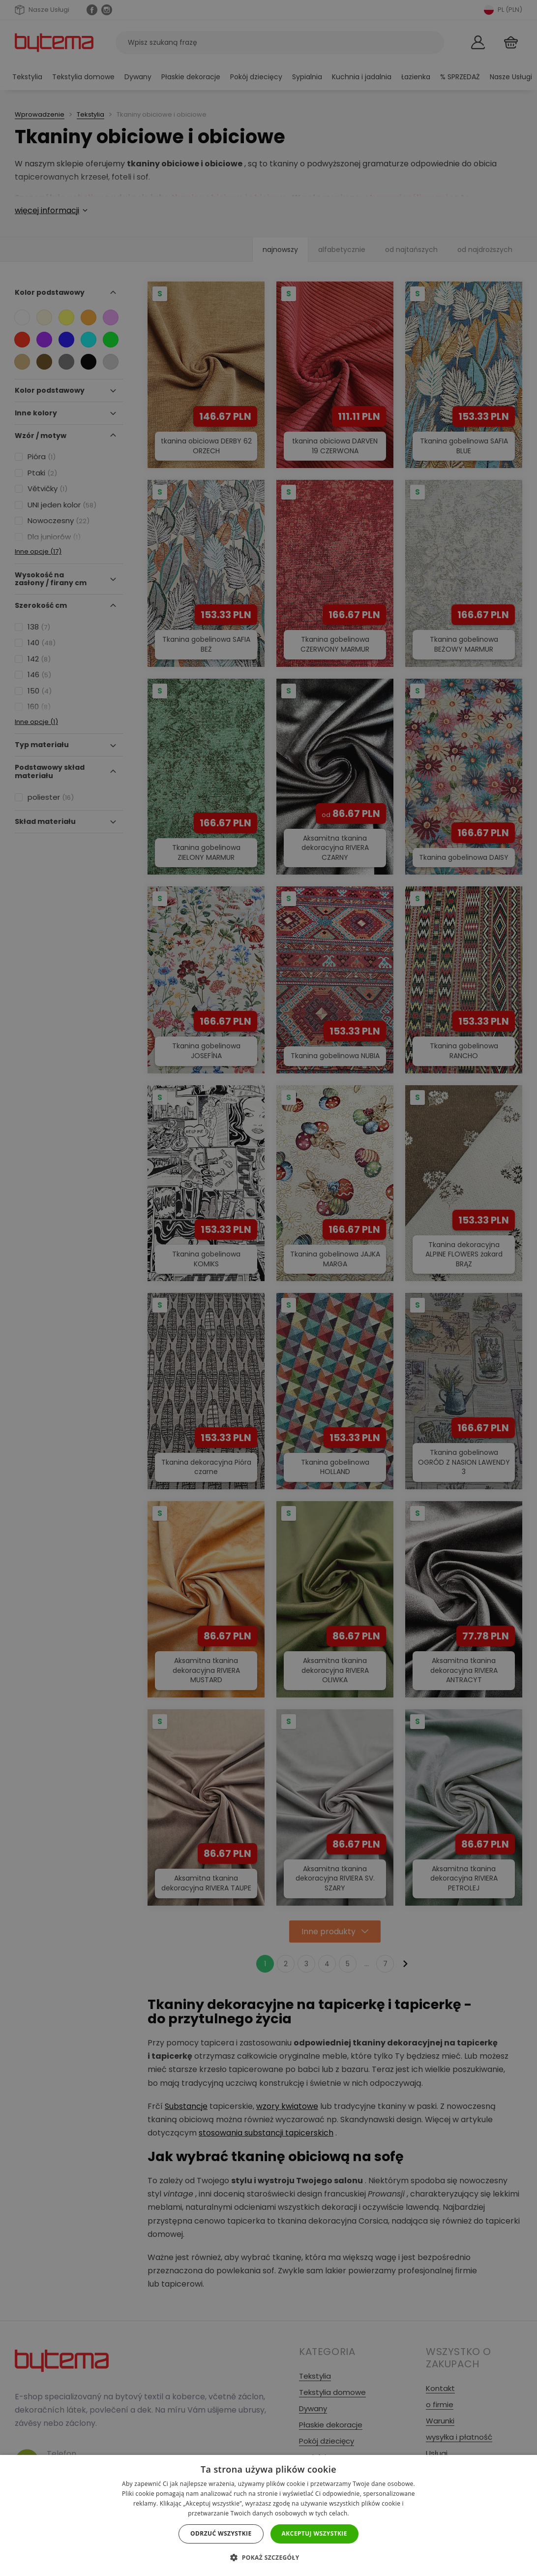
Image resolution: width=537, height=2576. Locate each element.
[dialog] (268, 1288)
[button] (268, 2557)
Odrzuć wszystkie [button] (220, 2533)
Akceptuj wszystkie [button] (314, 2533)
